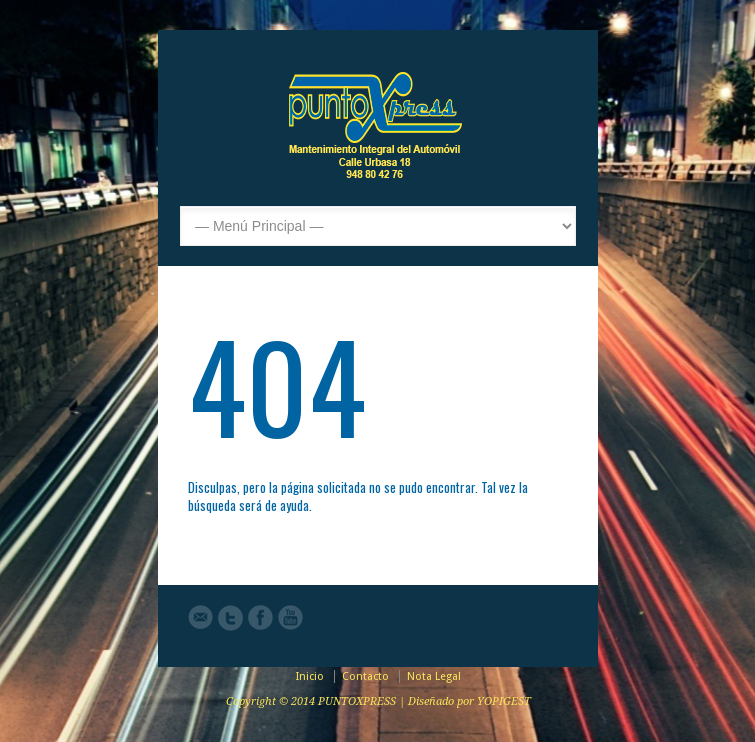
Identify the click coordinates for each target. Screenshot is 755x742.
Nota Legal (434, 676)
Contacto (365, 676)
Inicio (310, 676)
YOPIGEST (504, 701)
